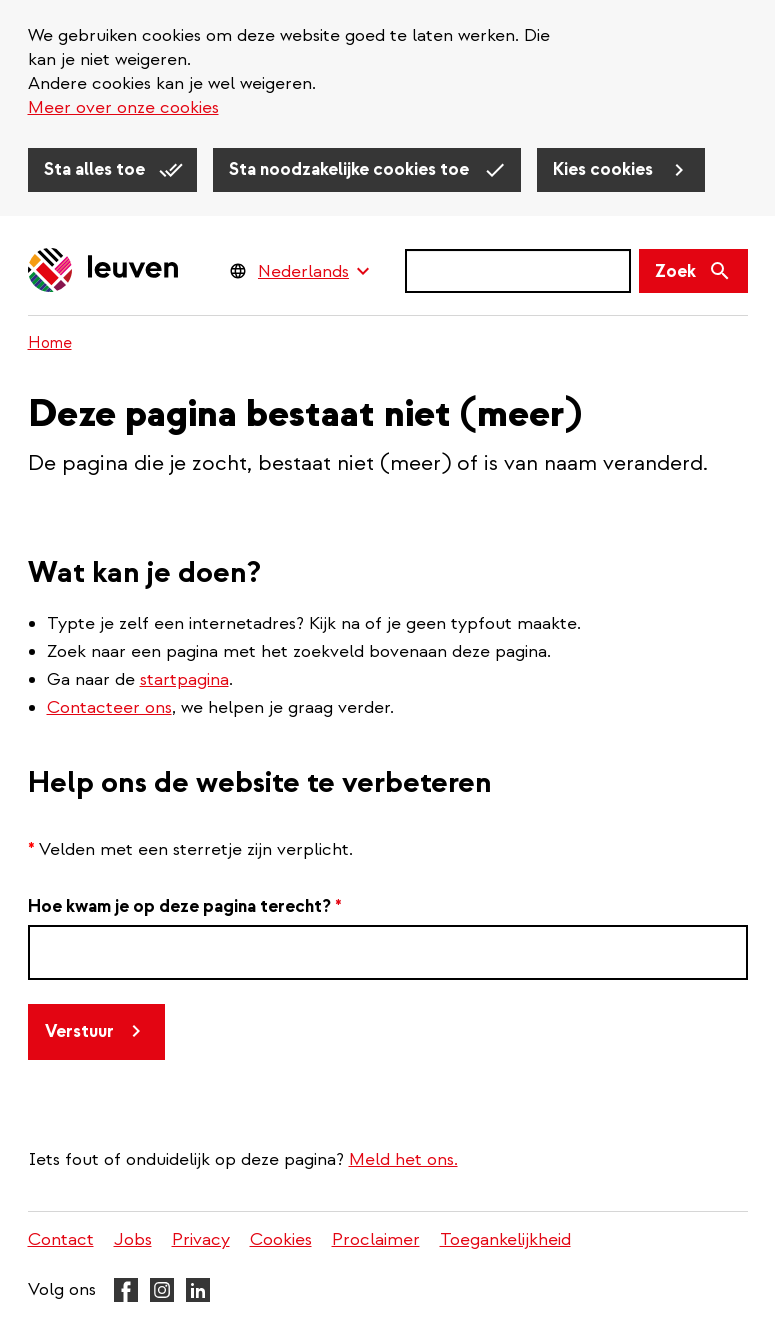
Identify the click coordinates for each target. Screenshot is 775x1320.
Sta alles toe (96, 169)
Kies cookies (605, 169)
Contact (61, 1239)
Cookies (281, 1239)
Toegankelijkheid (505, 1239)
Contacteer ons (109, 707)
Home (50, 343)
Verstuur (79, 1031)
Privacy (201, 1239)
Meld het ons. (403, 1159)
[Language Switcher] (313, 271)
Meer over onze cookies (123, 107)
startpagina (184, 679)
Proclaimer (376, 1239)
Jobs (133, 1239)
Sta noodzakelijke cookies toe (351, 169)
